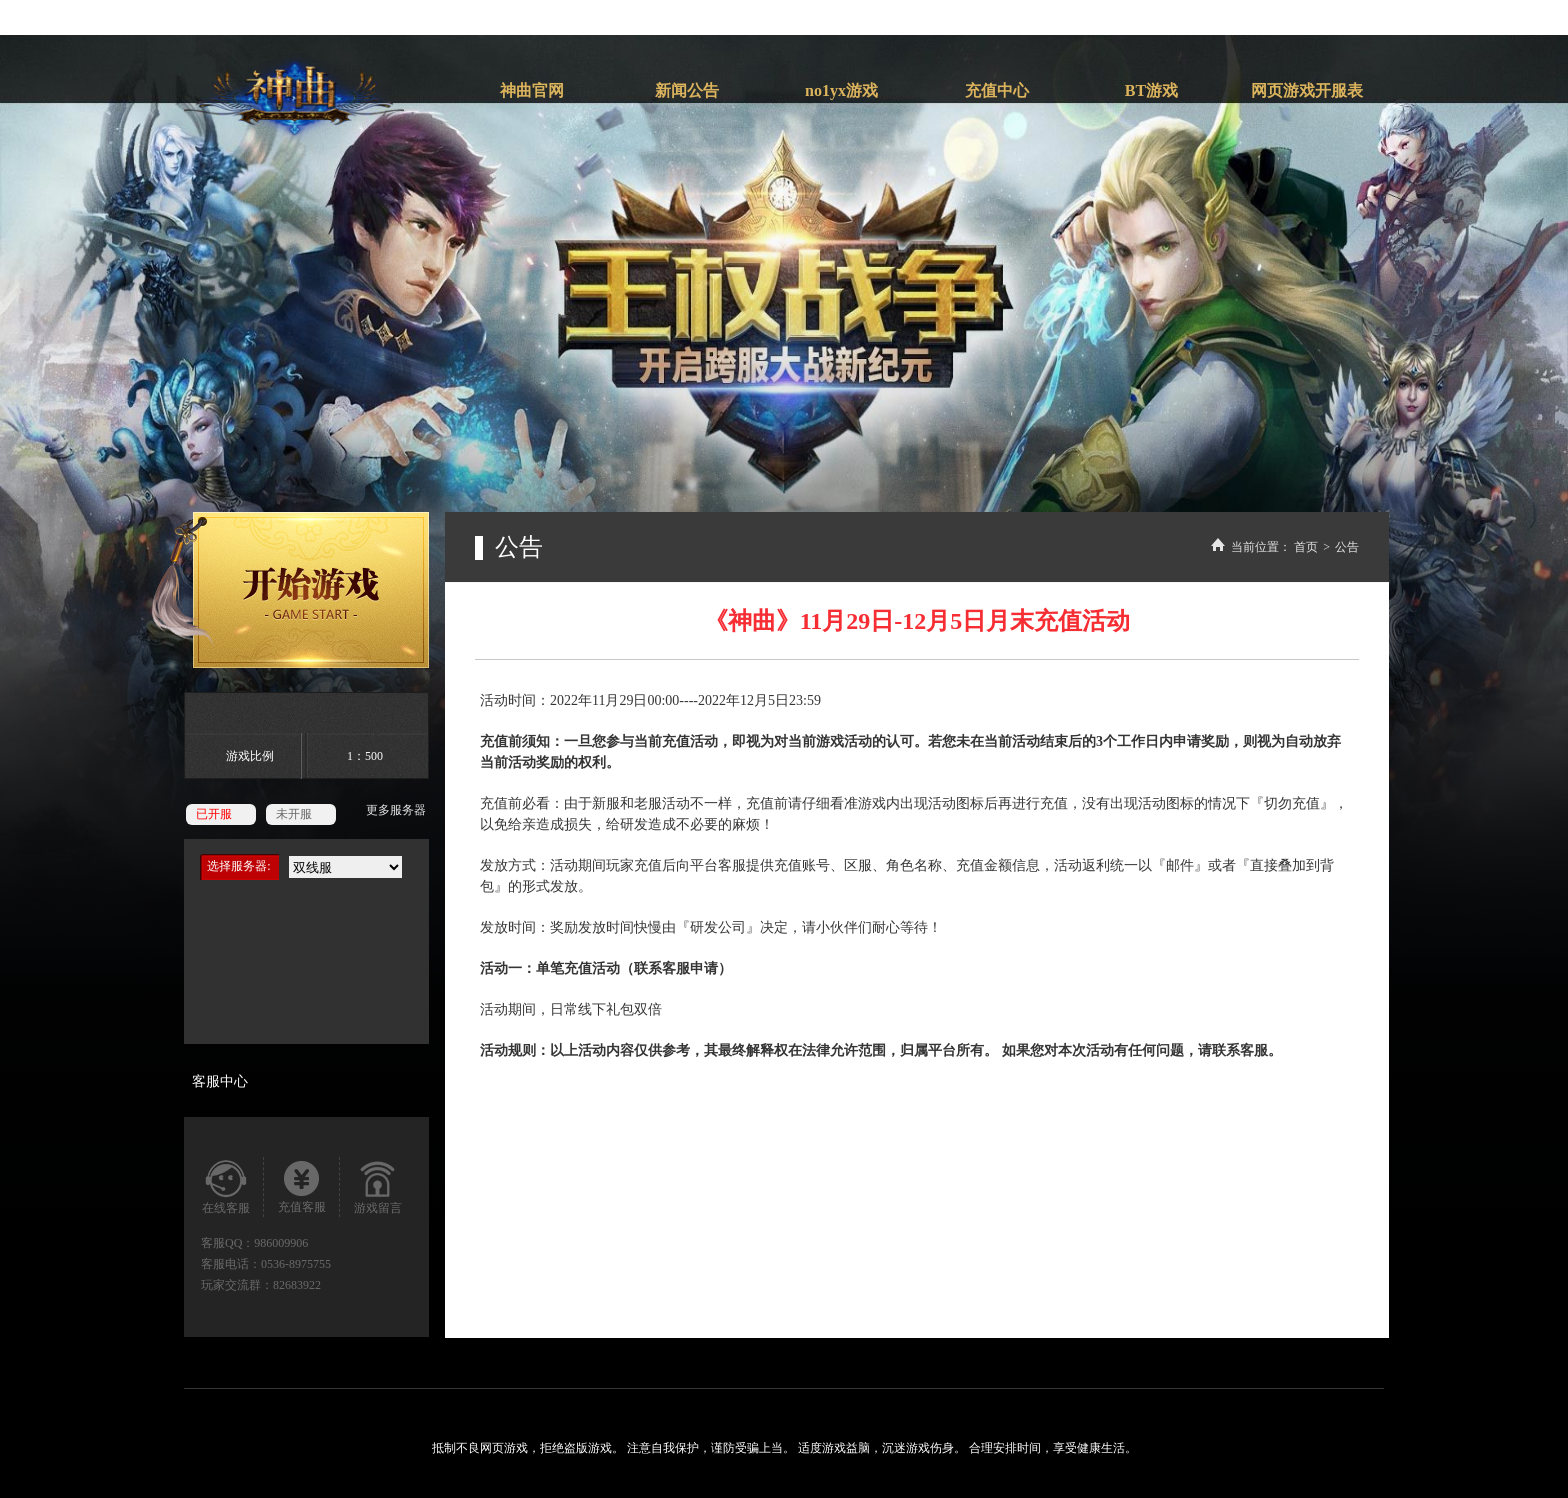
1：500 (365, 756)
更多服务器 (396, 810)
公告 (1347, 547)
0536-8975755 (296, 1264)
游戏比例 (250, 756)
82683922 (297, 1285)
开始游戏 (290, 590)
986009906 (281, 1243)
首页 (1306, 547)
